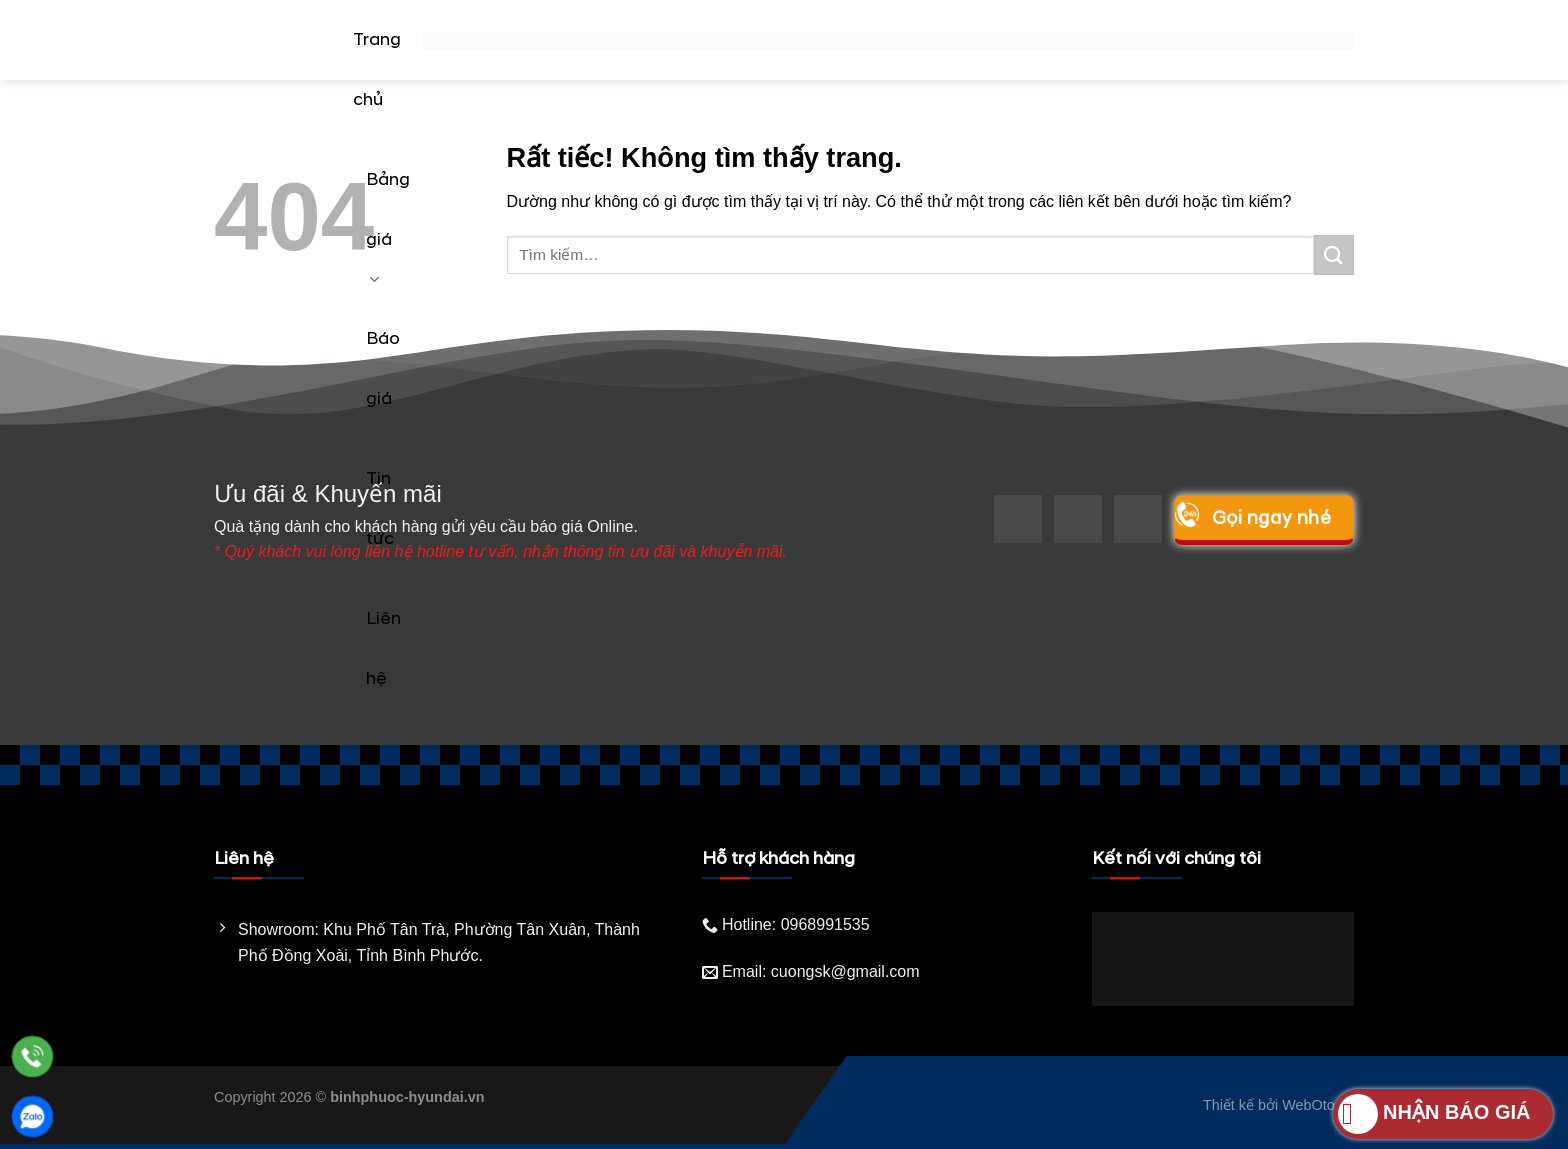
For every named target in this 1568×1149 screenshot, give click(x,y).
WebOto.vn (1318, 1105)
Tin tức (380, 509)
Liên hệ (383, 649)
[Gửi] (1334, 254)
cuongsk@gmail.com (845, 971)
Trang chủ (377, 70)
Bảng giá (388, 229)
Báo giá (383, 369)
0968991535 (825, 924)
